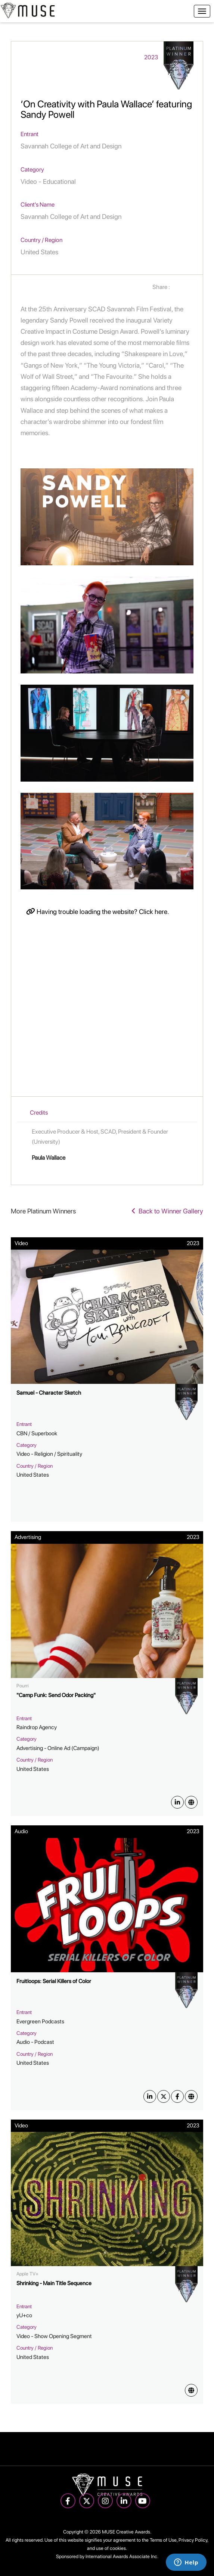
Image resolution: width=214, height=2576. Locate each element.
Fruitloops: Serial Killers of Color (53, 1981)
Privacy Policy (193, 2540)
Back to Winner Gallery (167, 1211)
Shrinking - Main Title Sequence (54, 2283)
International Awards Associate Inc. (122, 2556)
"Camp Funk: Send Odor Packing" (56, 1695)
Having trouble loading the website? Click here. (97, 911)
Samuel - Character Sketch (48, 1392)
